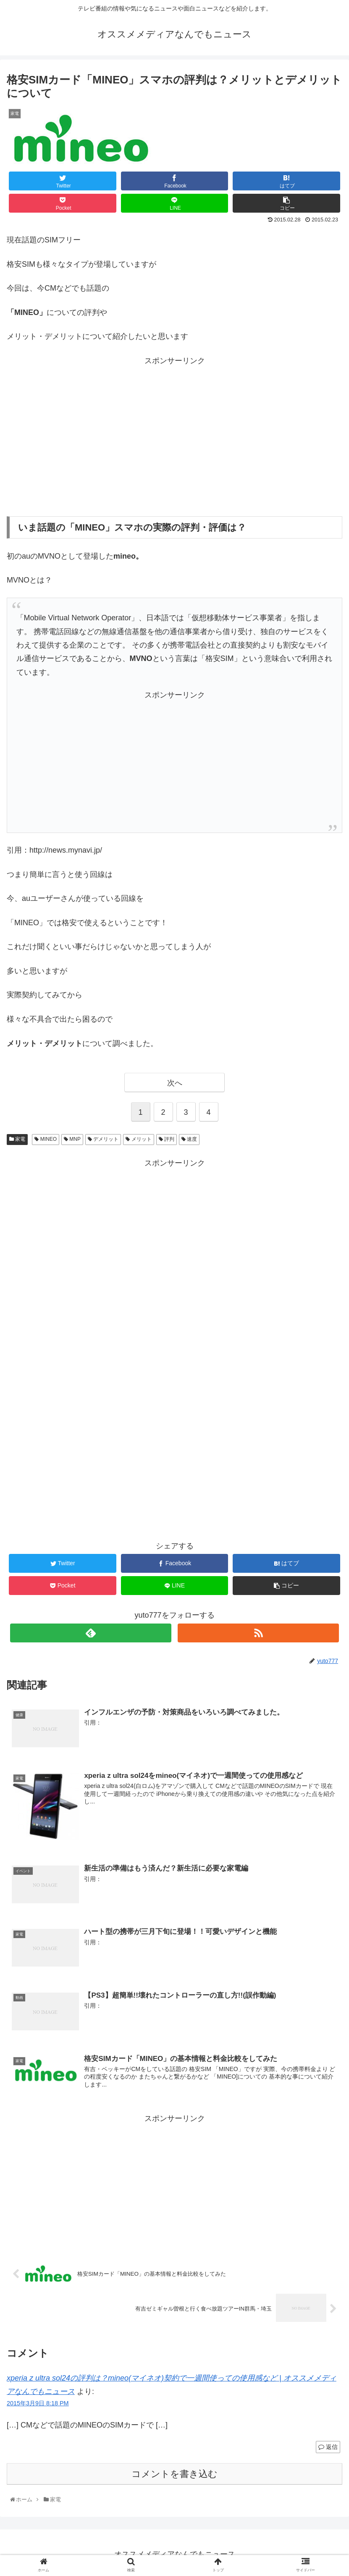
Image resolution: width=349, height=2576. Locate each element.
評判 (166, 1139)
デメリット (103, 1139)
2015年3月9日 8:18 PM (38, 2404)
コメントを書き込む (174, 2475)
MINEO (45, 1139)
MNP (72, 1139)
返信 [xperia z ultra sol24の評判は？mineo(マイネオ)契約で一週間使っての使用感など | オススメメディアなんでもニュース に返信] (328, 2447)
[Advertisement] (174, 435)
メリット (138, 1139)
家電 (17, 1139)
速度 (189, 1139)
